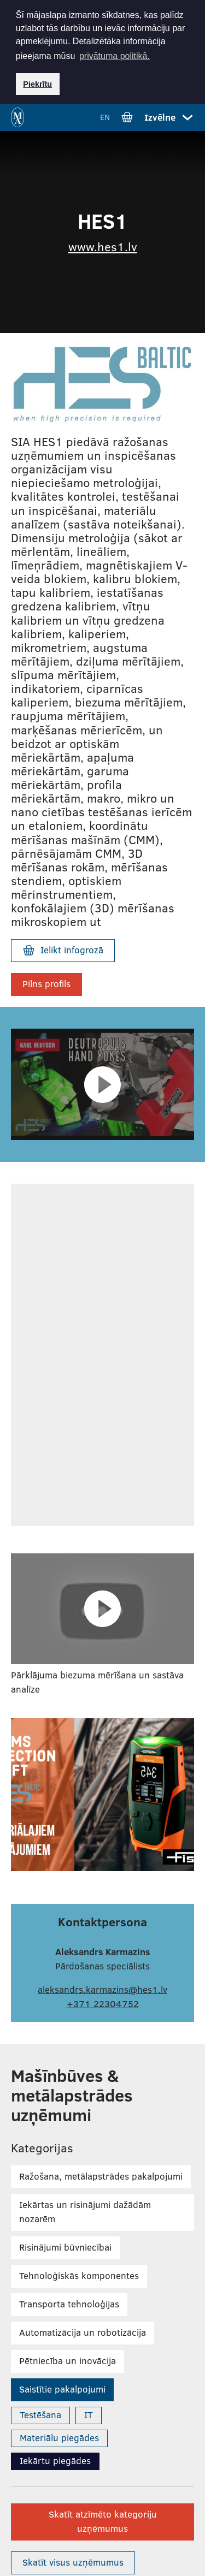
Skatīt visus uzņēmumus (73, 2561)
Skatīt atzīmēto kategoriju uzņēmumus (103, 2520)
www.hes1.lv (102, 245)
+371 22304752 (103, 2002)
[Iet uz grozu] (127, 115)
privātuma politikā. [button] (114, 56)
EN (105, 116)
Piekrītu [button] (37, 84)
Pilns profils (46, 982)
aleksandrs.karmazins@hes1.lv (102, 1988)
